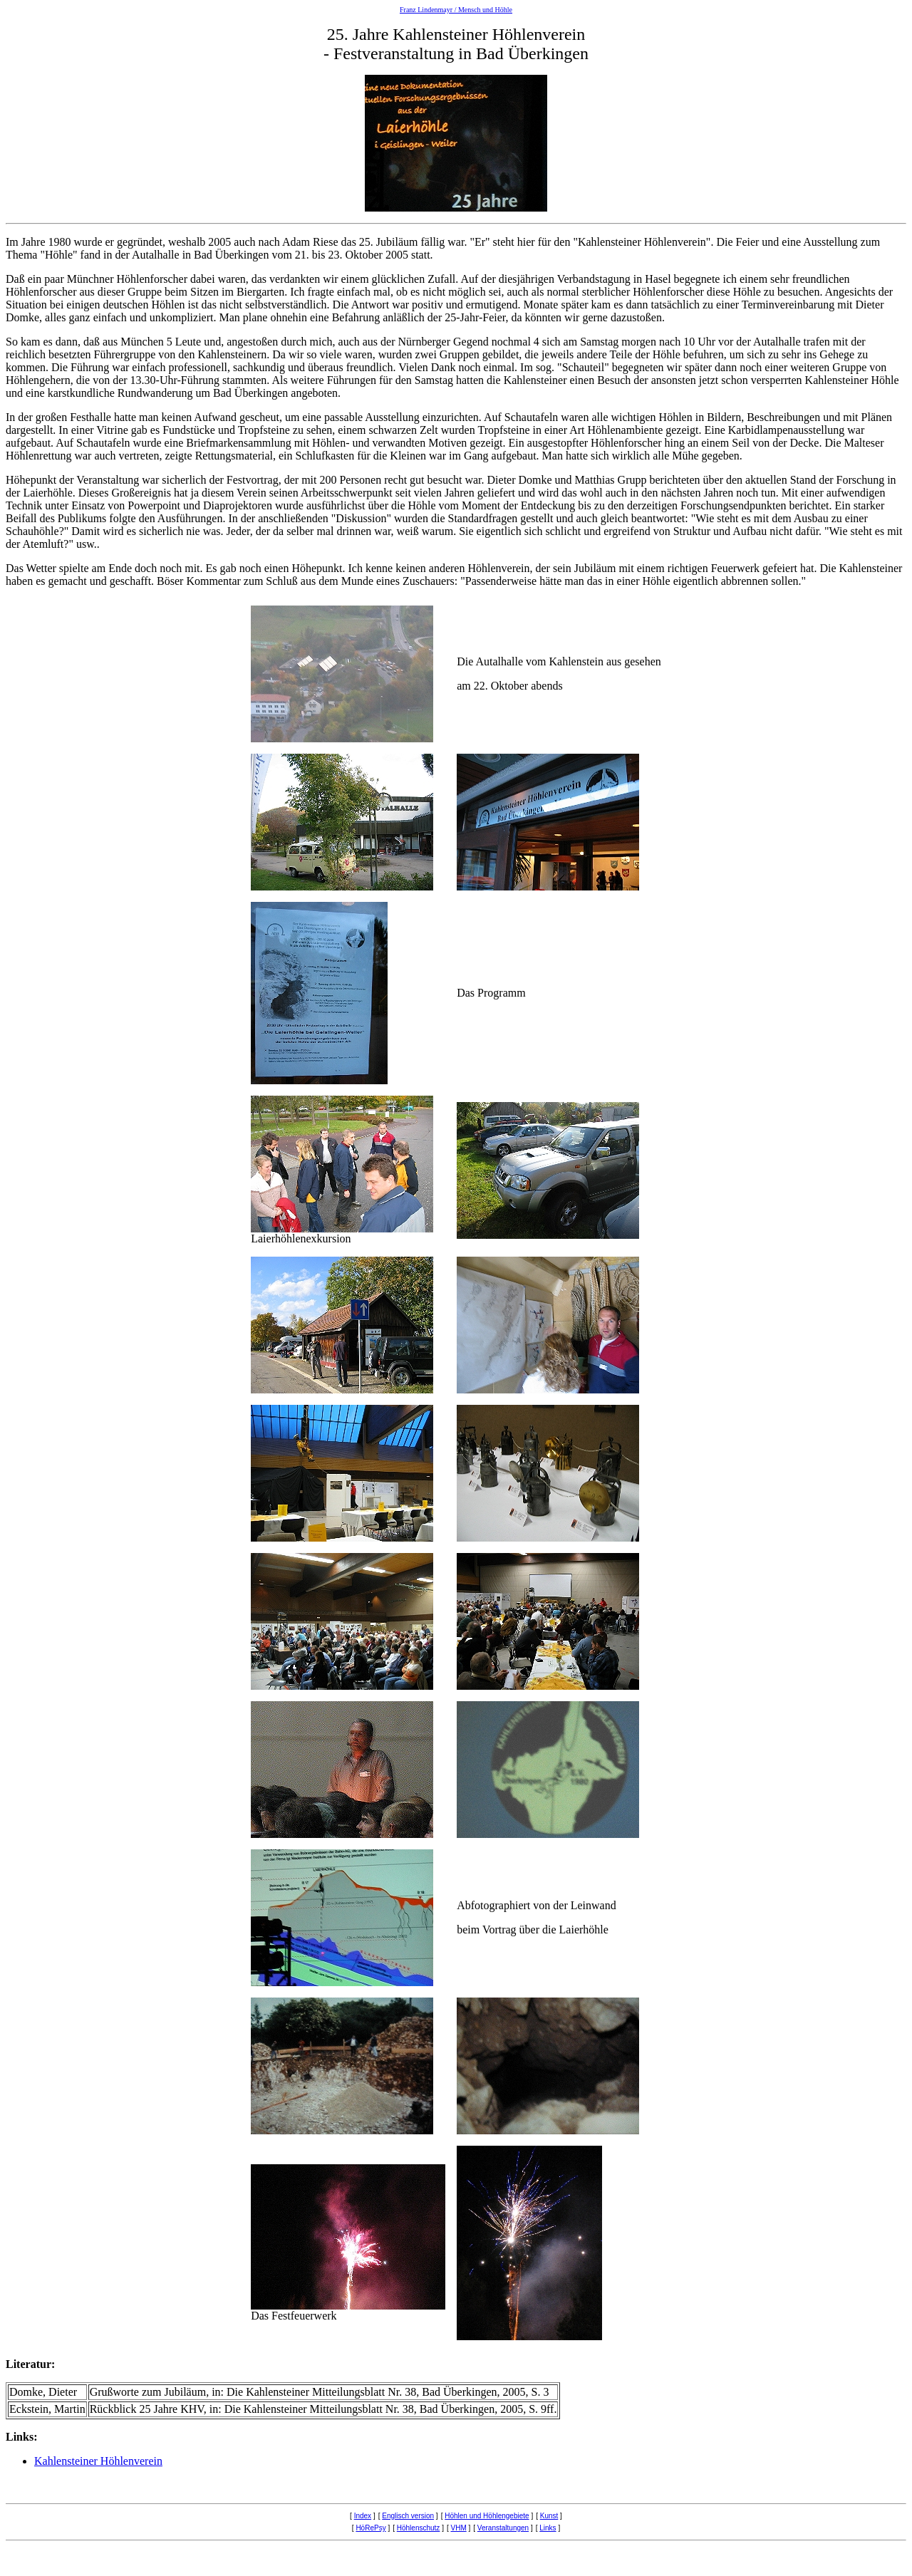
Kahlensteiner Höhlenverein (98, 2461)
